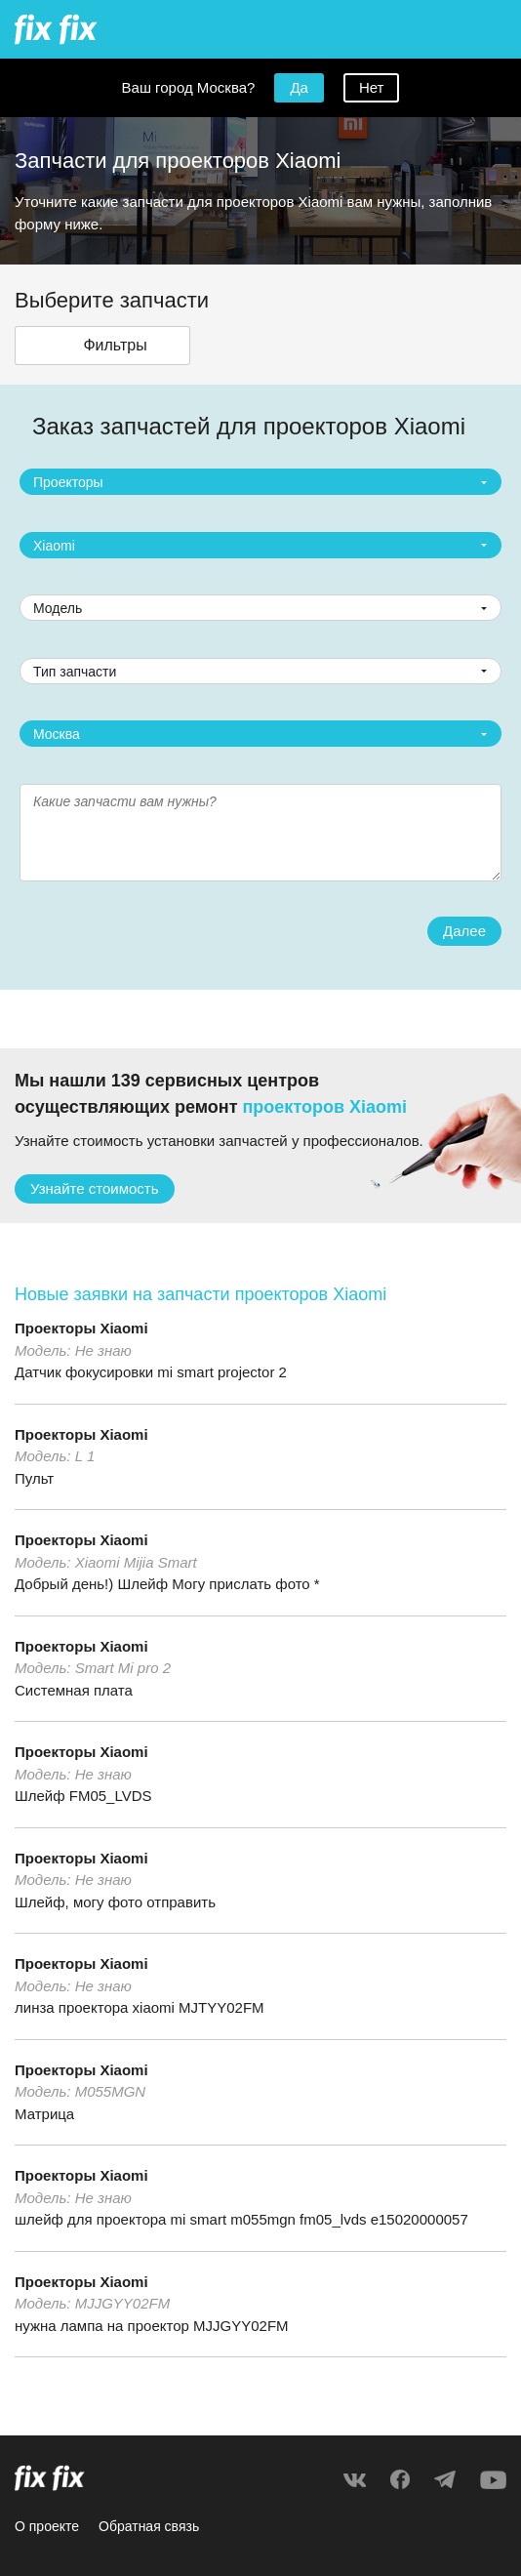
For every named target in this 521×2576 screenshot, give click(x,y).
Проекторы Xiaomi (81, 1328)
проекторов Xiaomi (325, 1107)
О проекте (47, 2526)
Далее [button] (464, 930)
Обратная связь (149, 2526)
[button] (102, 345)
